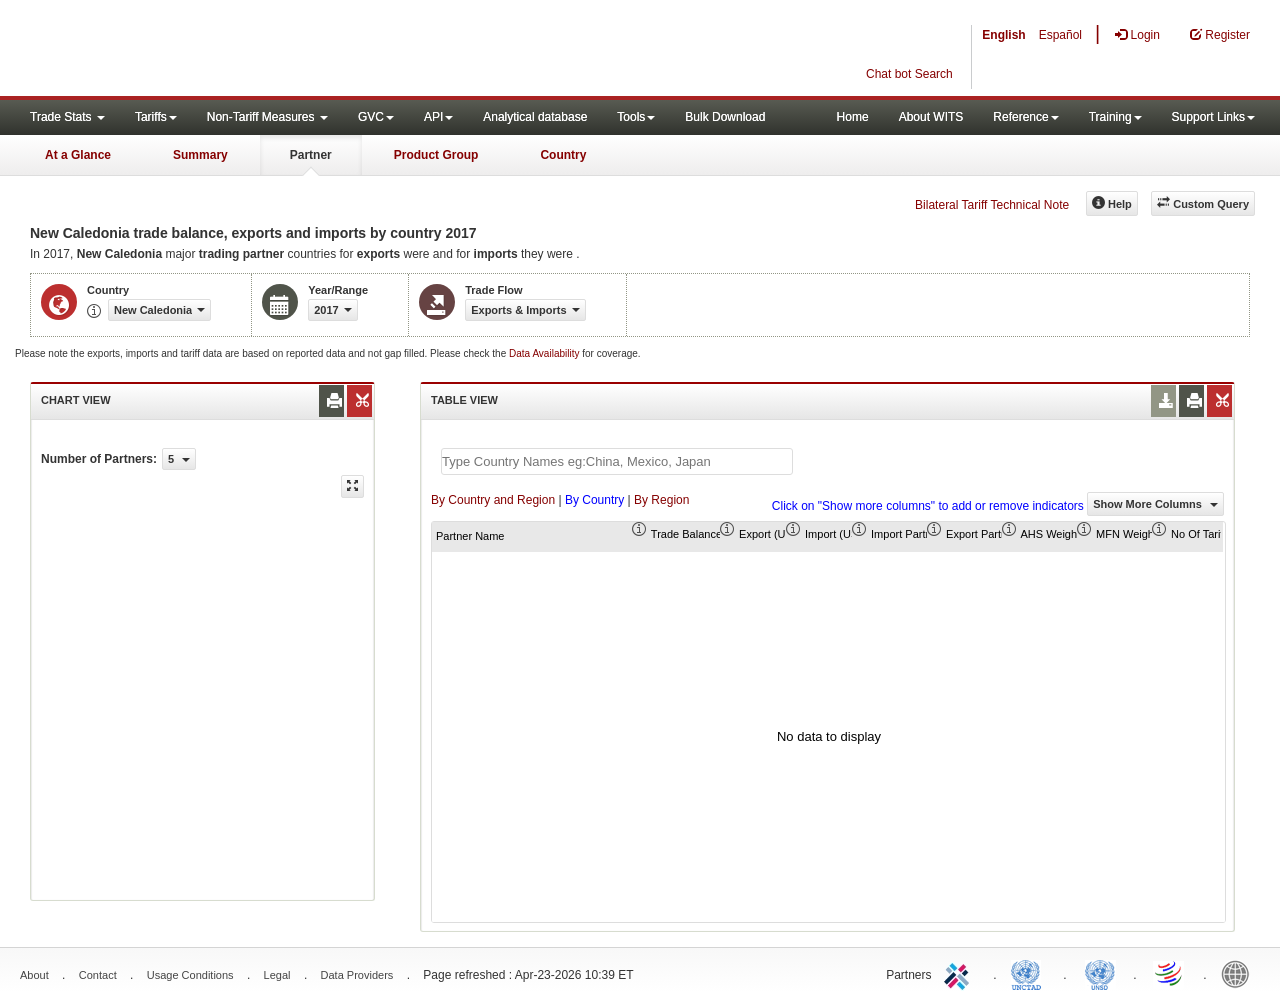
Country (563, 155)
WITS (200, 50)
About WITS (931, 117)
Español (1060, 35)
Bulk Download (725, 117)
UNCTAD (1030, 973)
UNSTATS (1100, 973)
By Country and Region (493, 500)
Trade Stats (67, 117)
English (1003, 35)
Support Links (1213, 117)
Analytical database (535, 117)
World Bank (1240, 973)
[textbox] (617, 461)
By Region (661, 500)
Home (853, 117)
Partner (311, 155)
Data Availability (545, 353)
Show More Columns (1155, 504)
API (438, 117)
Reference (1025, 117)
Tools (636, 117)
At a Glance (78, 155)
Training (1115, 117)
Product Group (436, 155)
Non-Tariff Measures (267, 117)
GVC (376, 117)
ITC (960, 973)
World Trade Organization (1170, 973)
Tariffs (156, 117)
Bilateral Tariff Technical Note (992, 205)
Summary (200, 155)
